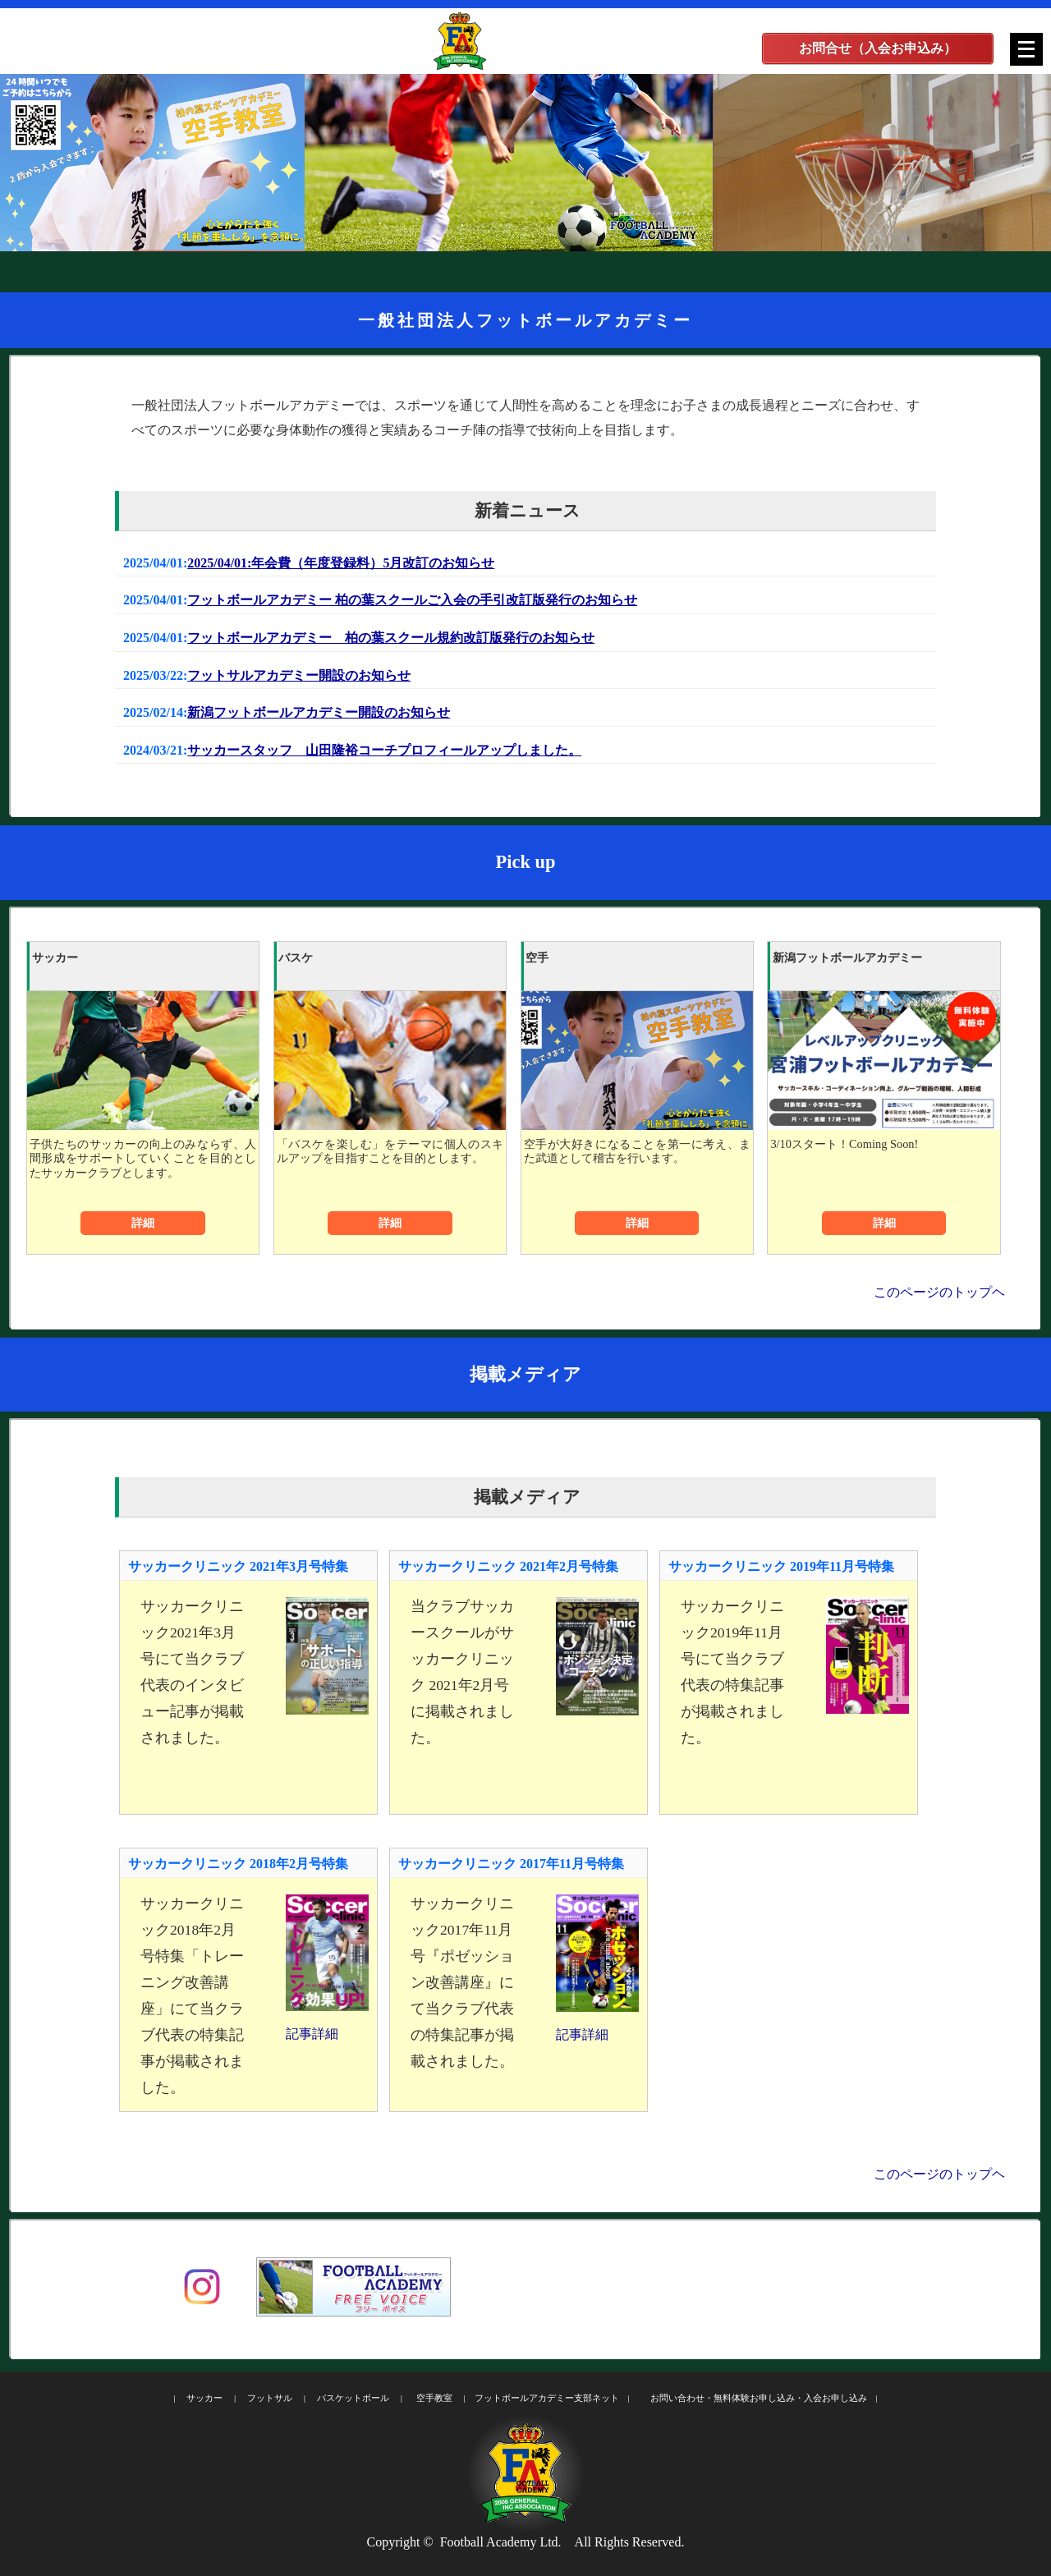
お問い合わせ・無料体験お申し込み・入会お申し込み (758, 2398)
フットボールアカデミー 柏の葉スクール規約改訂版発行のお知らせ (390, 638)
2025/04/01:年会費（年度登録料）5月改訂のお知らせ (340, 563)
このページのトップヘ (939, 1292)
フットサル (269, 2398)
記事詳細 (312, 2034)
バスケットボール (353, 2398)
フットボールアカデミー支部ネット (547, 2398)
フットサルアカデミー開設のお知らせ (299, 675)
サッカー (204, 2398)
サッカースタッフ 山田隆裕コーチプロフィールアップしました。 (384, 750)
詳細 (142, 1222)
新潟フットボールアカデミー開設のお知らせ (318, 712)
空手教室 (434, 2398)
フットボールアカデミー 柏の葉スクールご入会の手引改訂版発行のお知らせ (412, 600)
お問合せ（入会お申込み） (878, 48)
